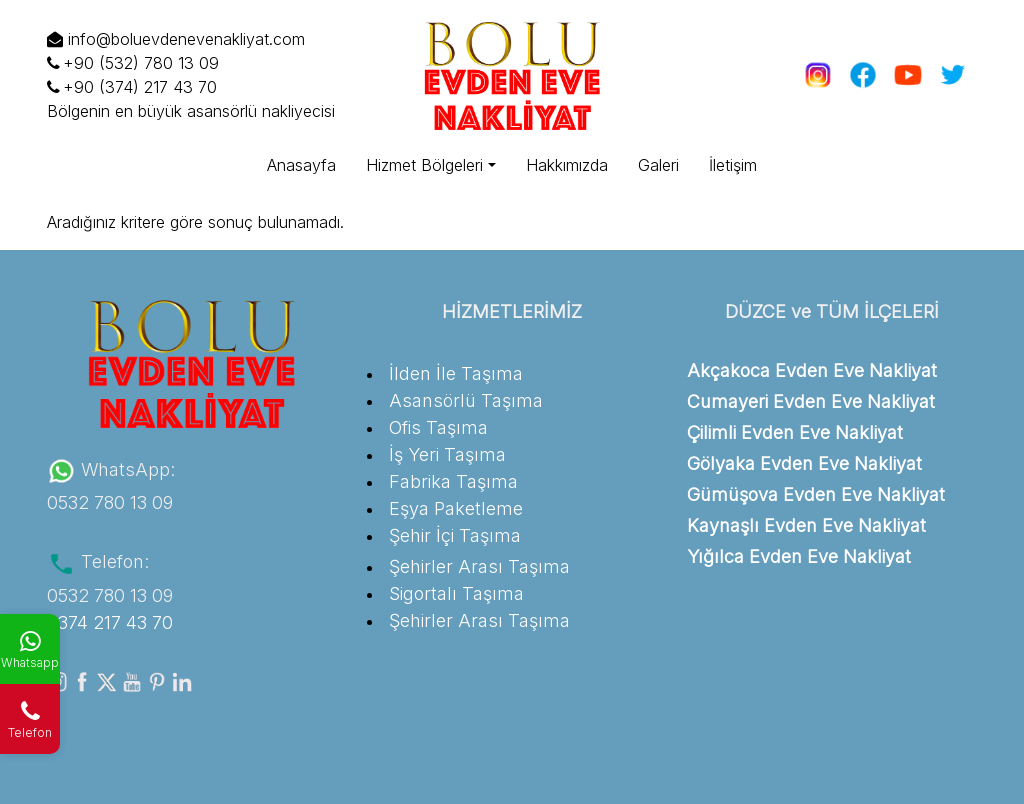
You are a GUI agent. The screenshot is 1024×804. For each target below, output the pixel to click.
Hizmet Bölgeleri (424, 165)
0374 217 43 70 (110, 622)
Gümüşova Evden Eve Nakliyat (816, 494)
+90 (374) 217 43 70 (132, 87)
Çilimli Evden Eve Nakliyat (795, 432)
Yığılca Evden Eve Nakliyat (799, 556)
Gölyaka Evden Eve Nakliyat (804, 463)
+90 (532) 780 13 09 (133, 63)
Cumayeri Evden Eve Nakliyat (811, 401)
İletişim (733, 165)
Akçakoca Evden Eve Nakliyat (812, 370)
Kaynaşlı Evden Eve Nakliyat (806, 525)
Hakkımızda (567, 165)
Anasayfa (301, 165)
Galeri (658, 165)
